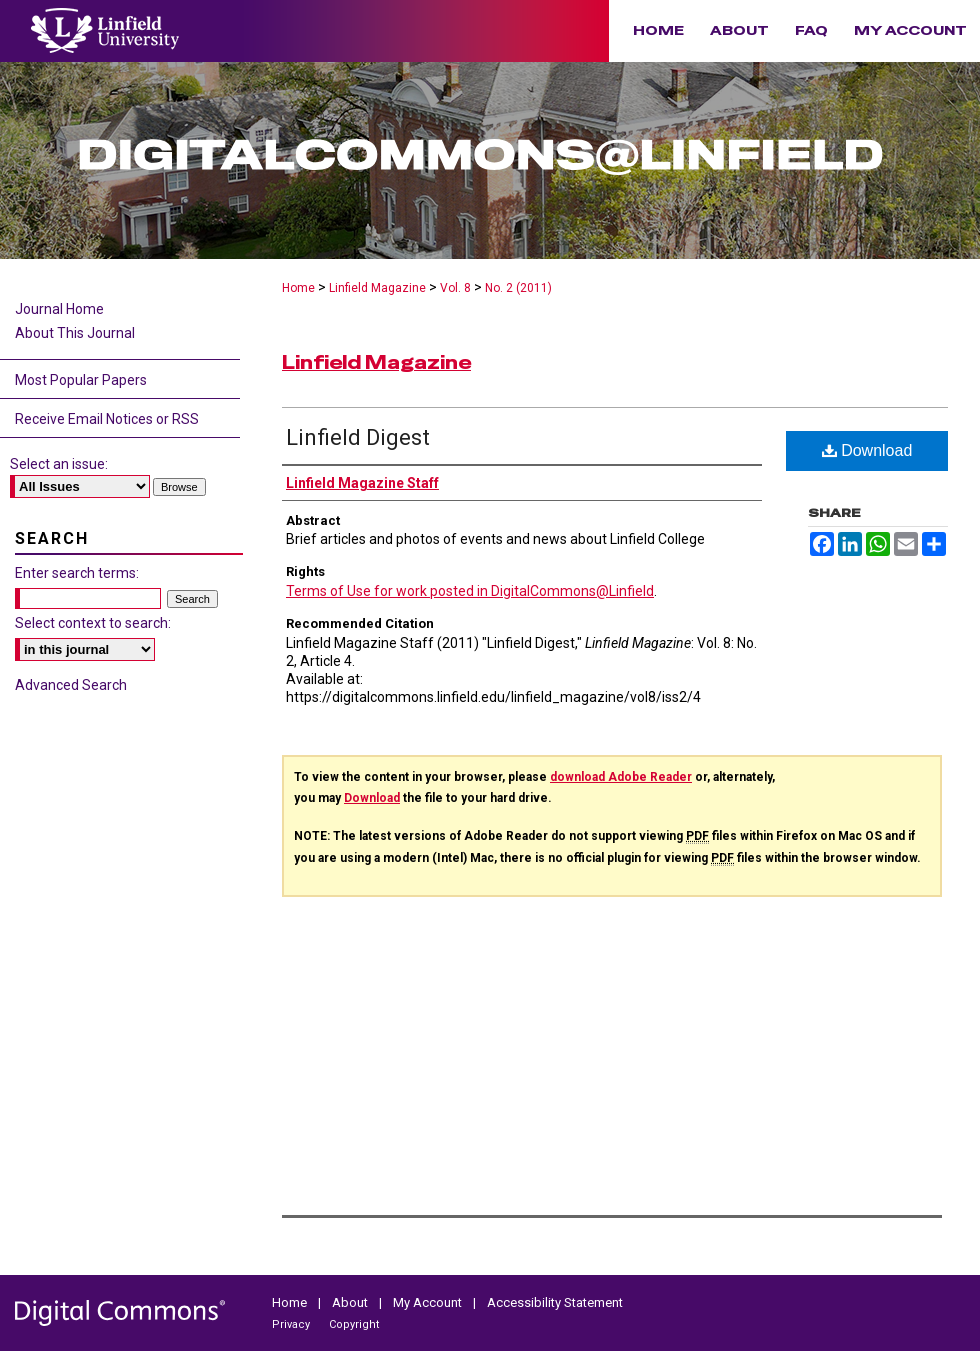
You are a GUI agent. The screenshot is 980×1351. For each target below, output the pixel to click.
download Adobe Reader (621, 777)
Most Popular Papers (81, 380)
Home (298, 288)
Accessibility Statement (555, 1302)
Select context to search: (93, 623)
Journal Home (59, 309)
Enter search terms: (77, 573)
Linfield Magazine (377, 288)
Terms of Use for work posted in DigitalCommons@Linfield (470, 591)
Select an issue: (59, 464)
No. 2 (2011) (518, 288)
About (351, 1302)
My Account (429, 1302)
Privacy (292, 1324)
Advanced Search (71, 685)
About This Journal (75, 333)
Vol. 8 (455, 288)
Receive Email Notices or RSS (107, 419)
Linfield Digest (358, 437)
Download (867, 450)
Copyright (354, 1324)
